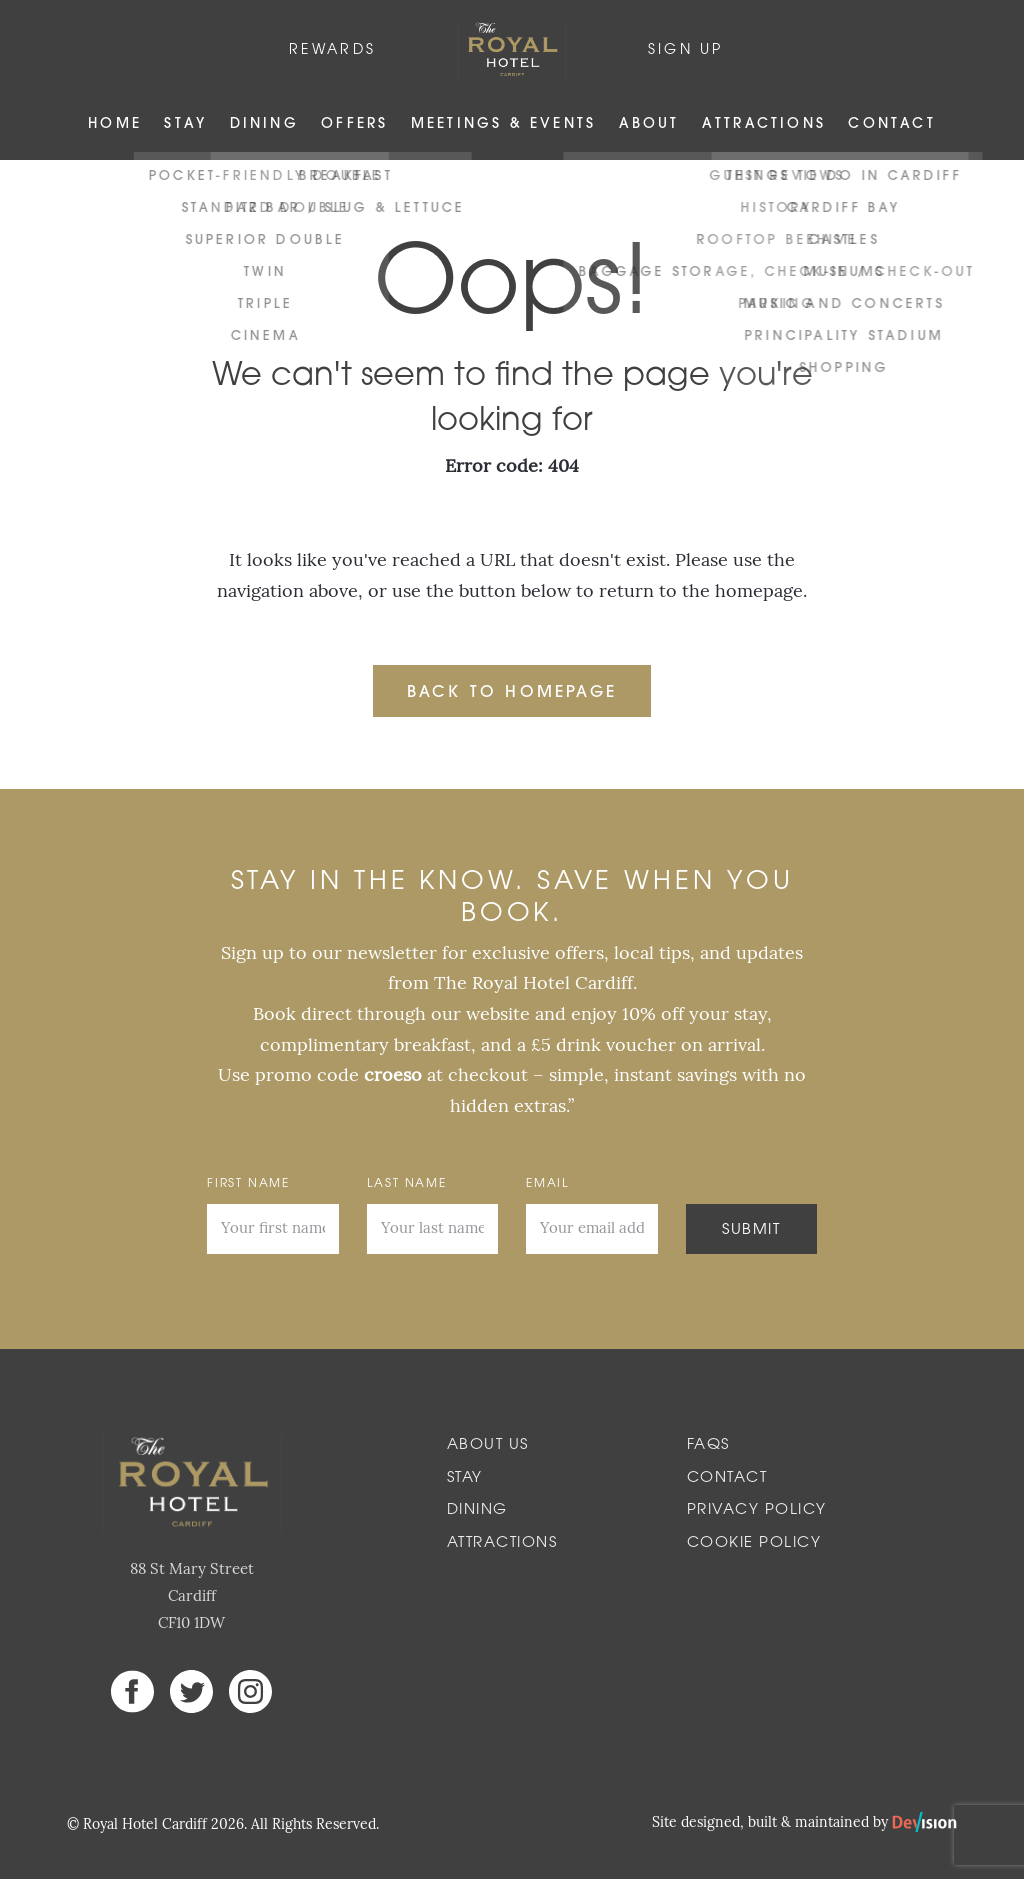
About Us (488, 1445)
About (649, 124)
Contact (891, 124)
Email (548, 1184)
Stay (185, 124)
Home (115, 124)
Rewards (332, 50)
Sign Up (685, 50)
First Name (248, 1184)
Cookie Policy (754, 1543)
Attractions (764, 124)
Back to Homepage (512, 693)
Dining (264, 124)
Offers (354, 124)
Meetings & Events (503, 124)
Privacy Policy (757, 1510)
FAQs (708, 1445)
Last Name (407, 1184)
